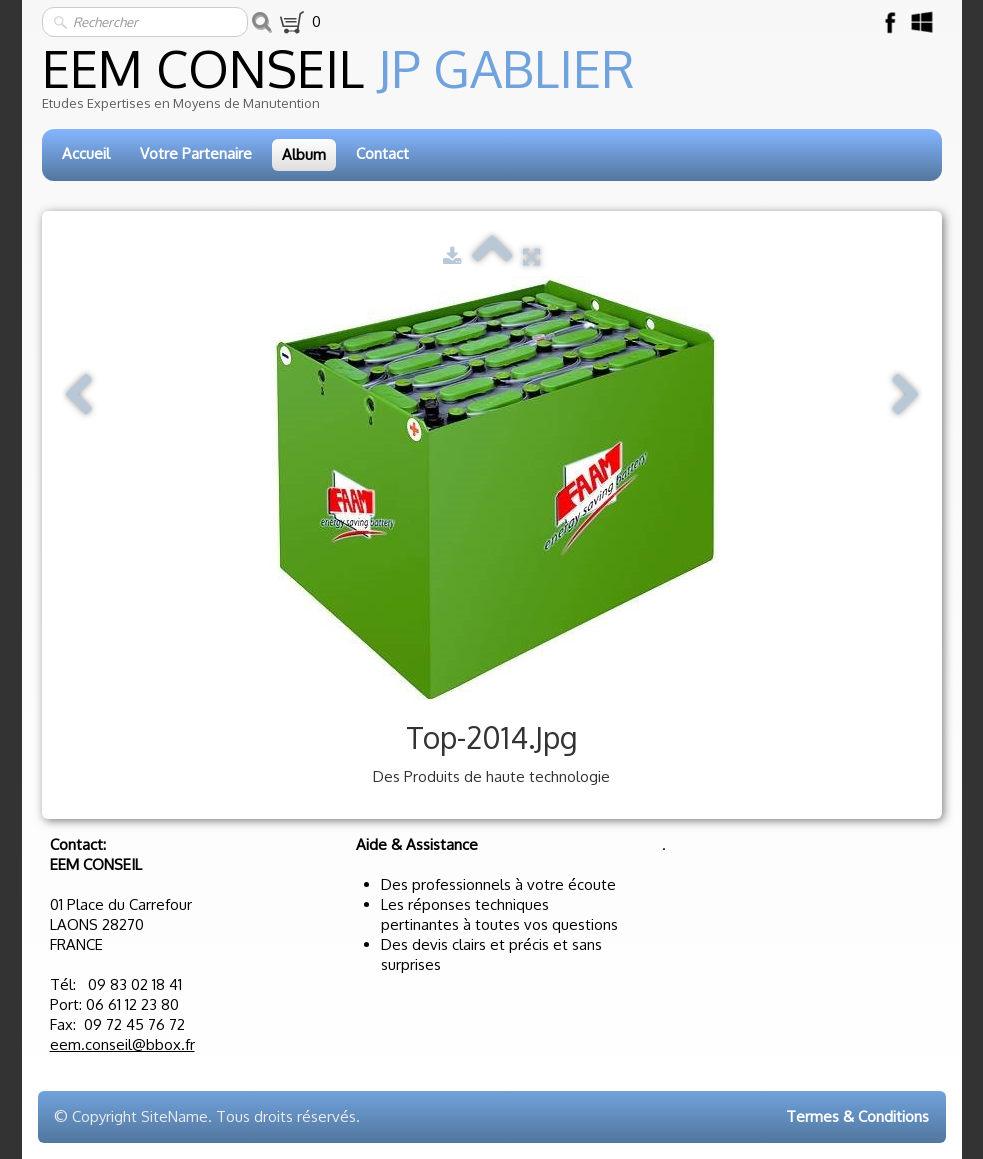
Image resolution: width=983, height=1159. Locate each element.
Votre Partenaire (196, 153)
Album (304, 154)
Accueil (86, 153)
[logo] (493, 85)
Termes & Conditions (857, 1116)
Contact (382, 153)
